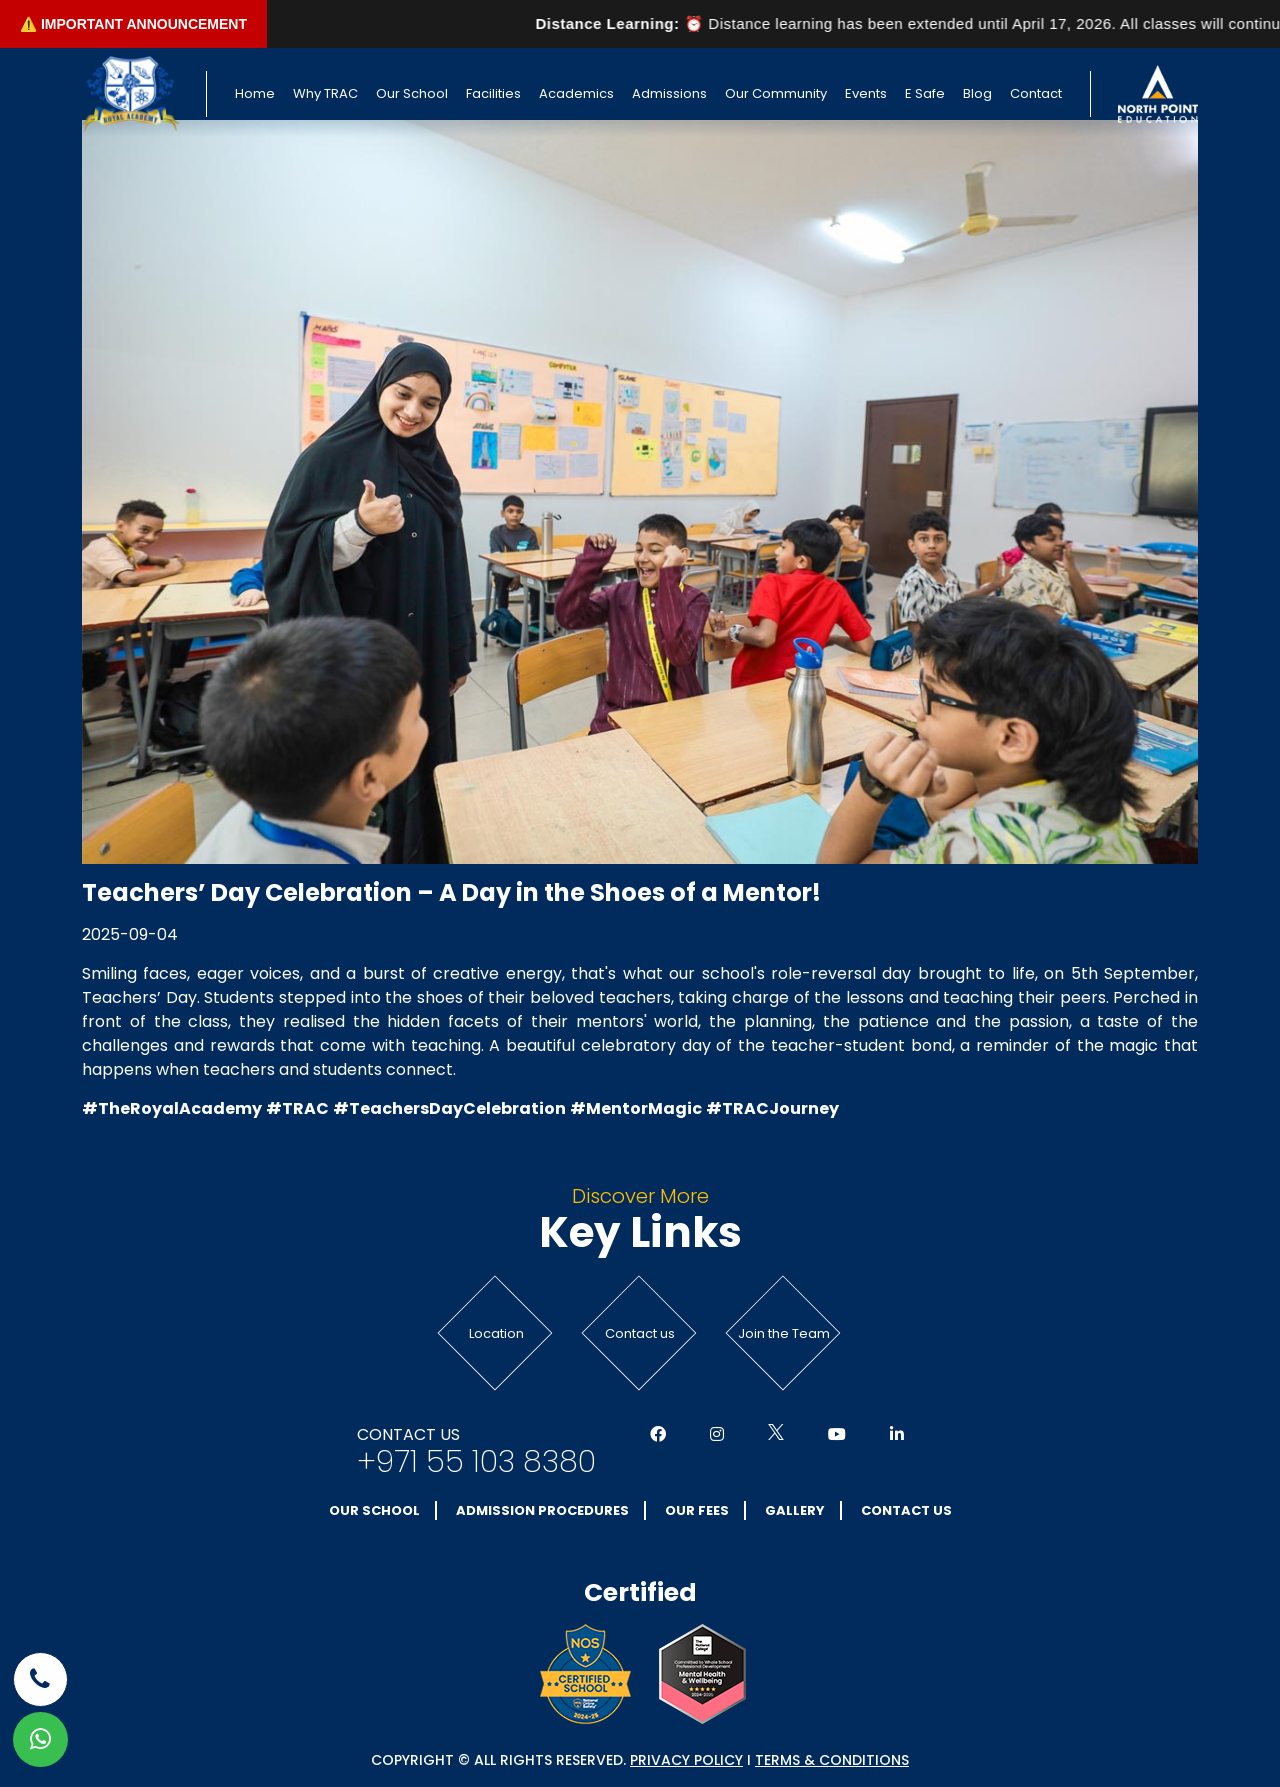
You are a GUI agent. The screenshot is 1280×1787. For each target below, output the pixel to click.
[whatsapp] (40, 1739)
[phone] (40, 1679)
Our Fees (697, 1510)
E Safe (925, 93)
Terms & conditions (832, 1760)
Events (866, 93)
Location (496, 1333)
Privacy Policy (686, 1760)
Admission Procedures (542, 1510)
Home (255, 93)
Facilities (493, 93)
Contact (1036, 93)
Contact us (640, 1333)
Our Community (776, 93)
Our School (412, 93)
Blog (977, 93)
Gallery (795, 1510)
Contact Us (906, 1510)
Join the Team (784, 1333)
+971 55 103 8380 (476, 1462)
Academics (576, 93)
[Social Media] (658, 1435)
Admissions (669, 93)
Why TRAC (325, 93)
